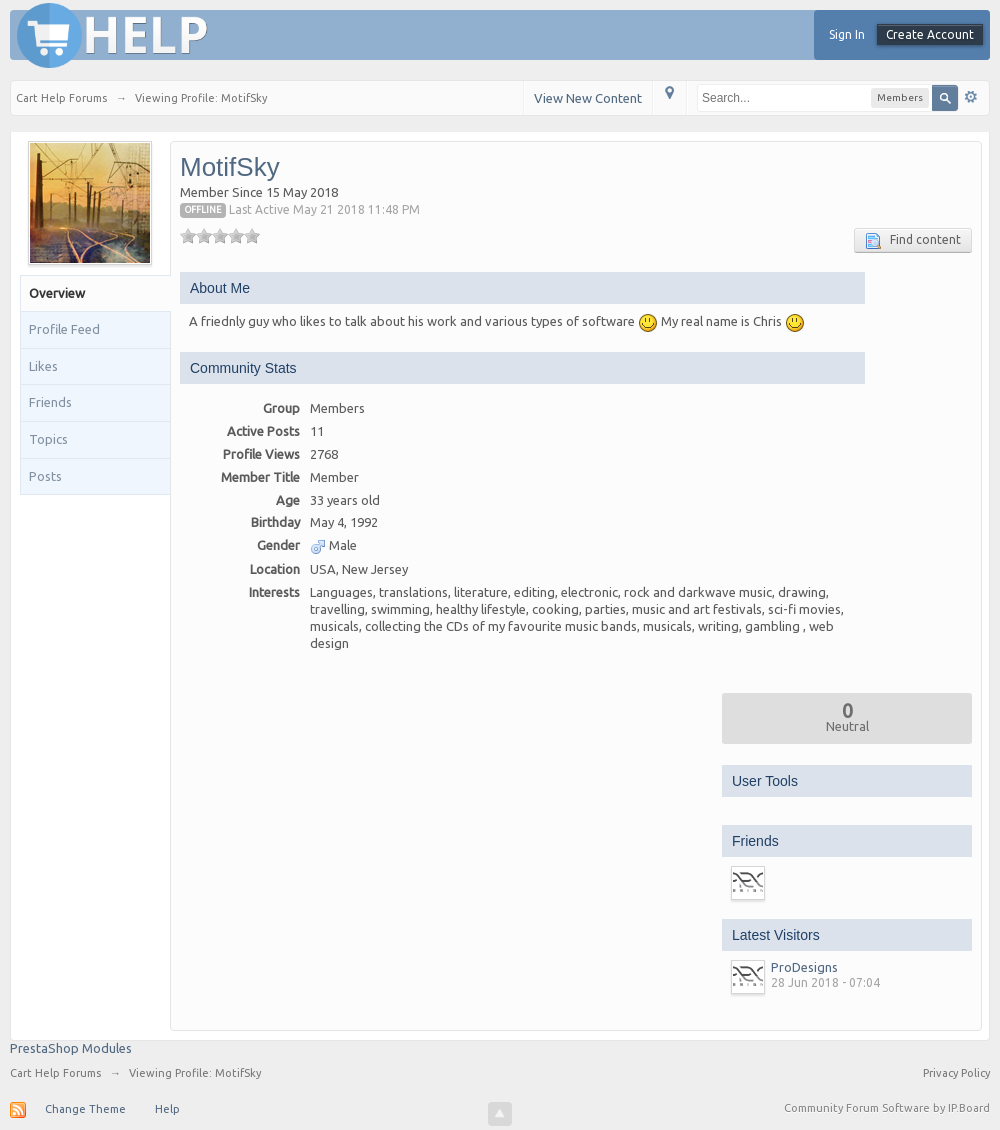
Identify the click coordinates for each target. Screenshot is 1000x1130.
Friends (50, 402)
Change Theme (85, 1109)
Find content (913, 241)
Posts (45, 476)
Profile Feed (64, 329)
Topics (48, 439)
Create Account (930, 34)
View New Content (588, 98)
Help (167, 1109)
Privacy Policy (956, 1073)
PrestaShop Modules (71, 1048)
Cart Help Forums (55, 1073)
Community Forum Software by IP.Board (887, 1108)
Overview (57, 293)
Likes (43, 366)
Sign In (847, 34)
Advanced (971, 97)
